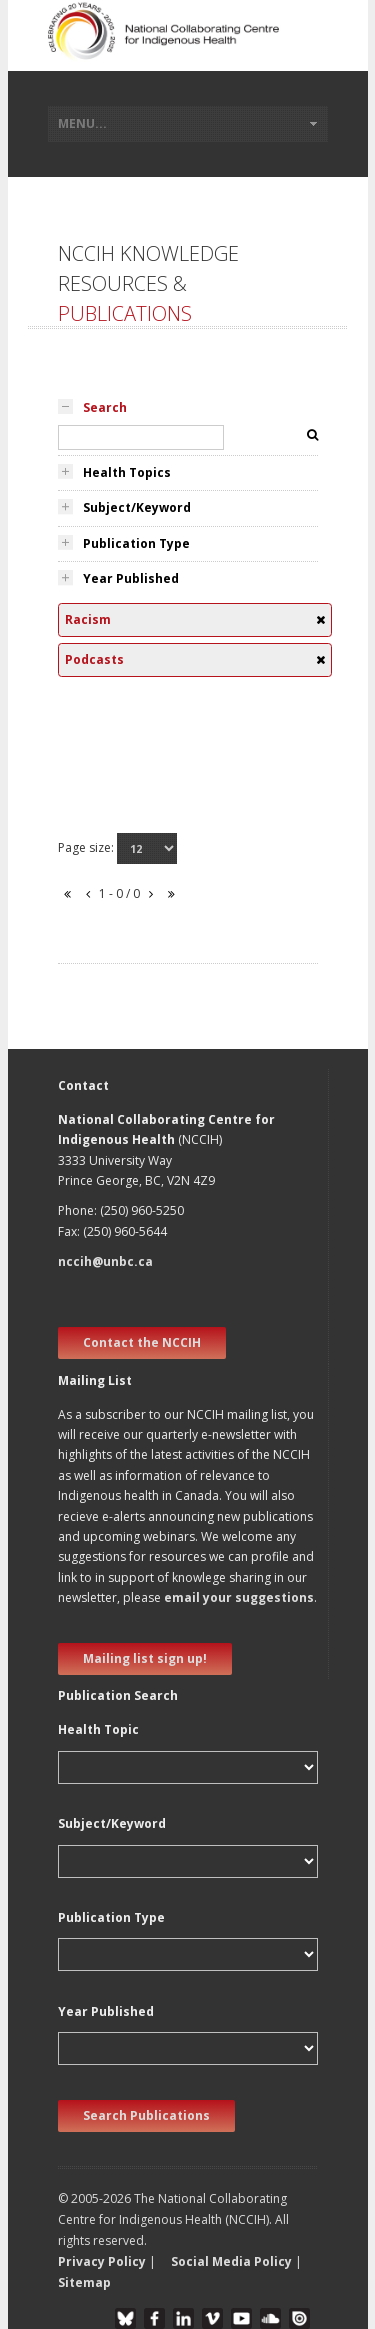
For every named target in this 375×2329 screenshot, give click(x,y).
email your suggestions (239, 1597)
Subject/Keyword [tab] (137, 507)
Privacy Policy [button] (102, 2261)
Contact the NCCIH (142, 1342)
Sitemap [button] (84, 2282)
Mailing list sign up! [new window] (145, 1658)
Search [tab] (105, 407)
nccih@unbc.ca (105, 1261)
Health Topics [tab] (127, 472)
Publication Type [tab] (136, 543)
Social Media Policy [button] (231, 2261)
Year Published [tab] (131, 578)
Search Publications (146, 2115)
